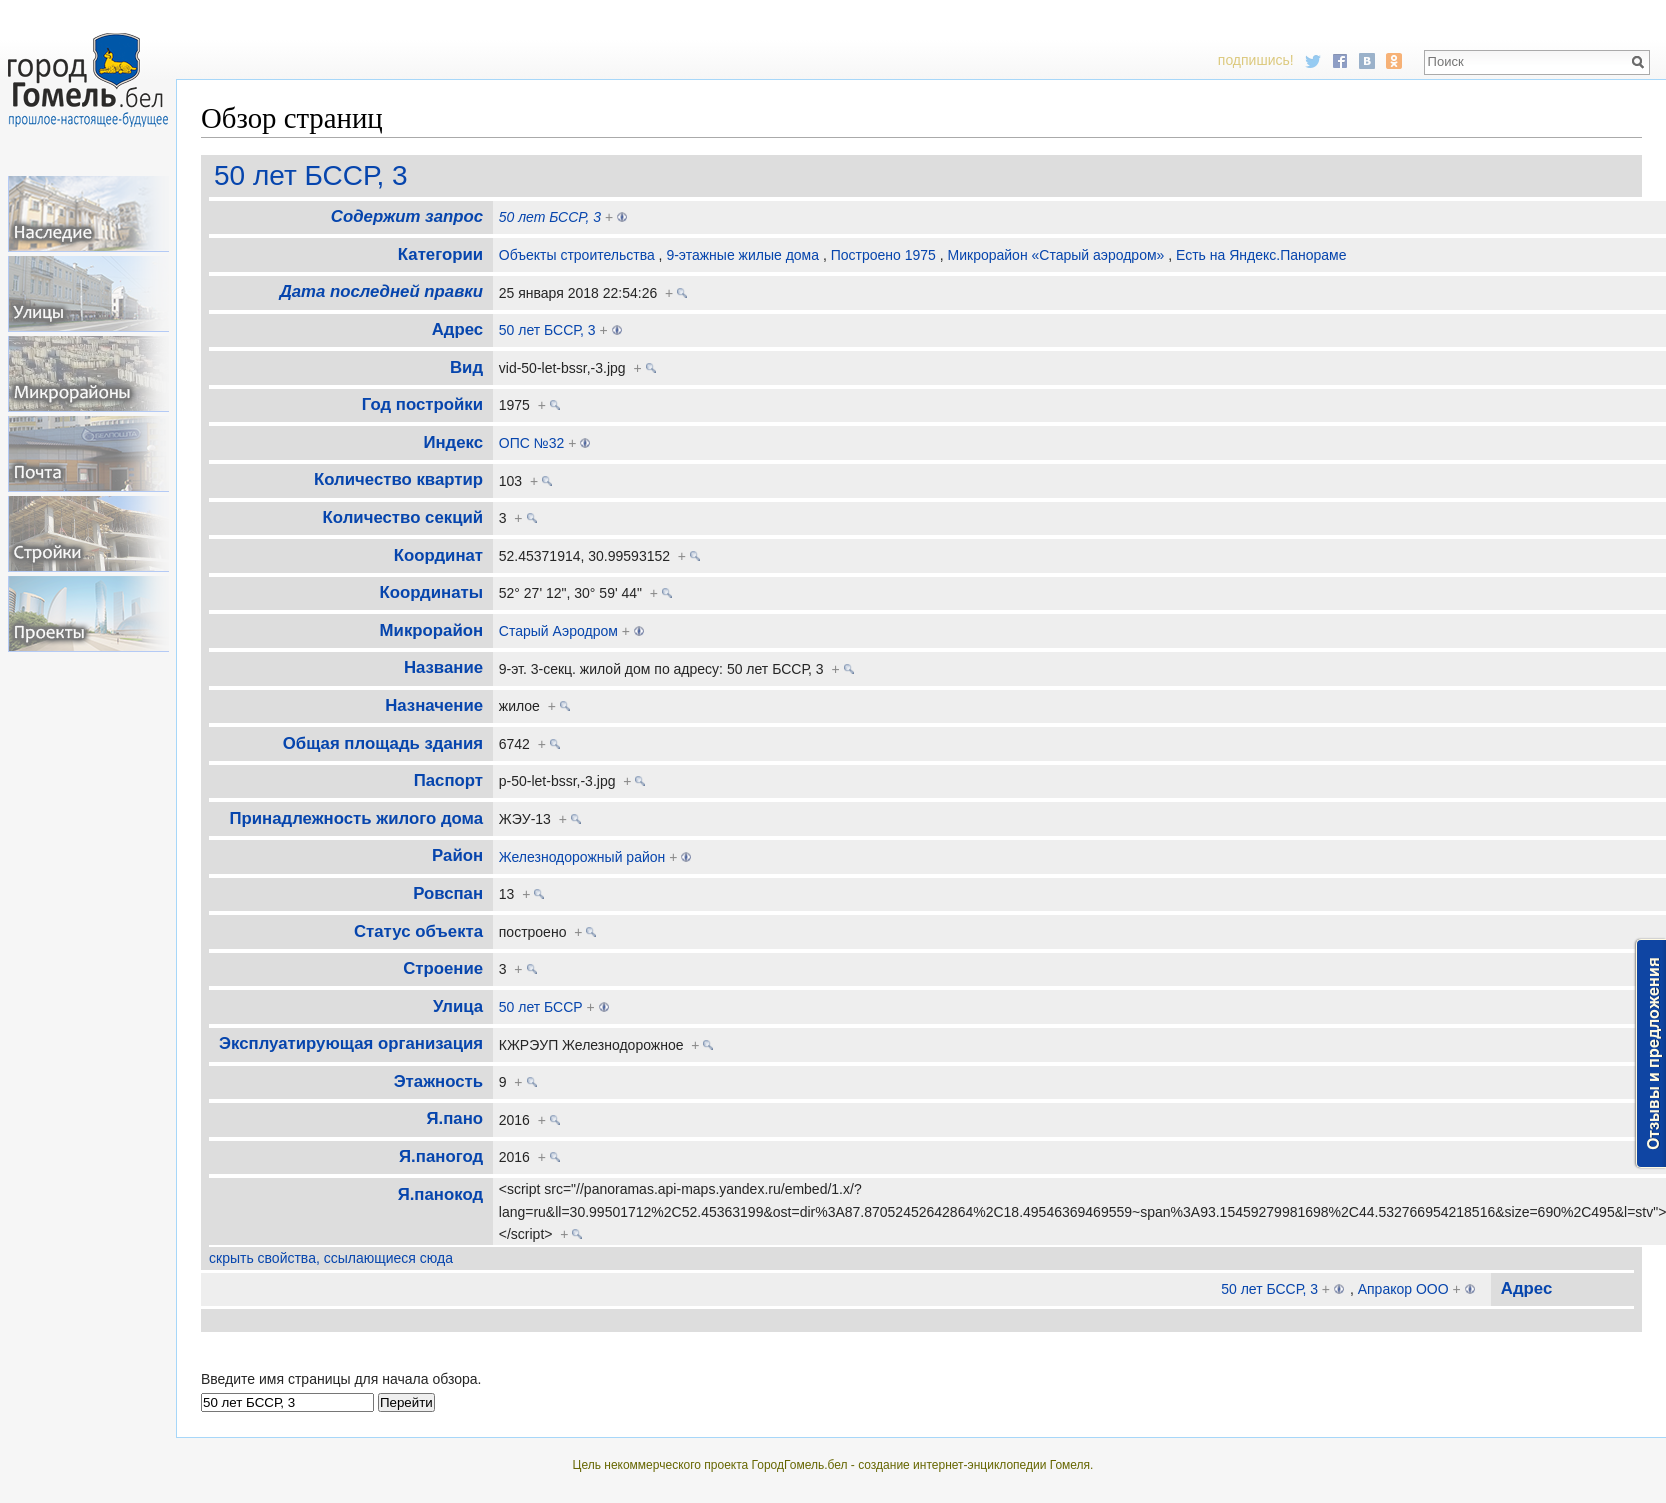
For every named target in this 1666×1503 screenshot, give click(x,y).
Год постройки (422, 404)
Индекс (453, 442)
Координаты (432, 592)
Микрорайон (431, 630)
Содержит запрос (407, 216)
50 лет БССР (541, 1007)
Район (457, 855)
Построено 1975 (883, 255)
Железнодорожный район (582, 857)
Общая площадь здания (383, 743)
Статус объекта (418, 931)
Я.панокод (440, 1194)
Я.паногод (441, 1156)
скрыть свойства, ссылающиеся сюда (331, 1258)
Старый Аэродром (558, 631)
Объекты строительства (577, 255)
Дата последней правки (381, 291)
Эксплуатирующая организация (351, 1043)
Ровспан (448, 893)
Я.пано (455, 1118)
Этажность (438, 1081)
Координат (438, 555)
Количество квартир (398, 479)
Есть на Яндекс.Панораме (1261, 255)
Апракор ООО (1403, 1289)
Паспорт (448, 780)
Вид (466, 367)
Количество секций (403, 517)
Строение (443, 968)
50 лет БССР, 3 (311, 175)
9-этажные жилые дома (742, 255)
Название (443, 667)
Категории (440, 254)
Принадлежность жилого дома (356, 818)
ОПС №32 (532, 443)
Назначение (434, 705)
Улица (458, 1006)
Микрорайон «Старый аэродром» (1056, 255)
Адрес (457, 329)
